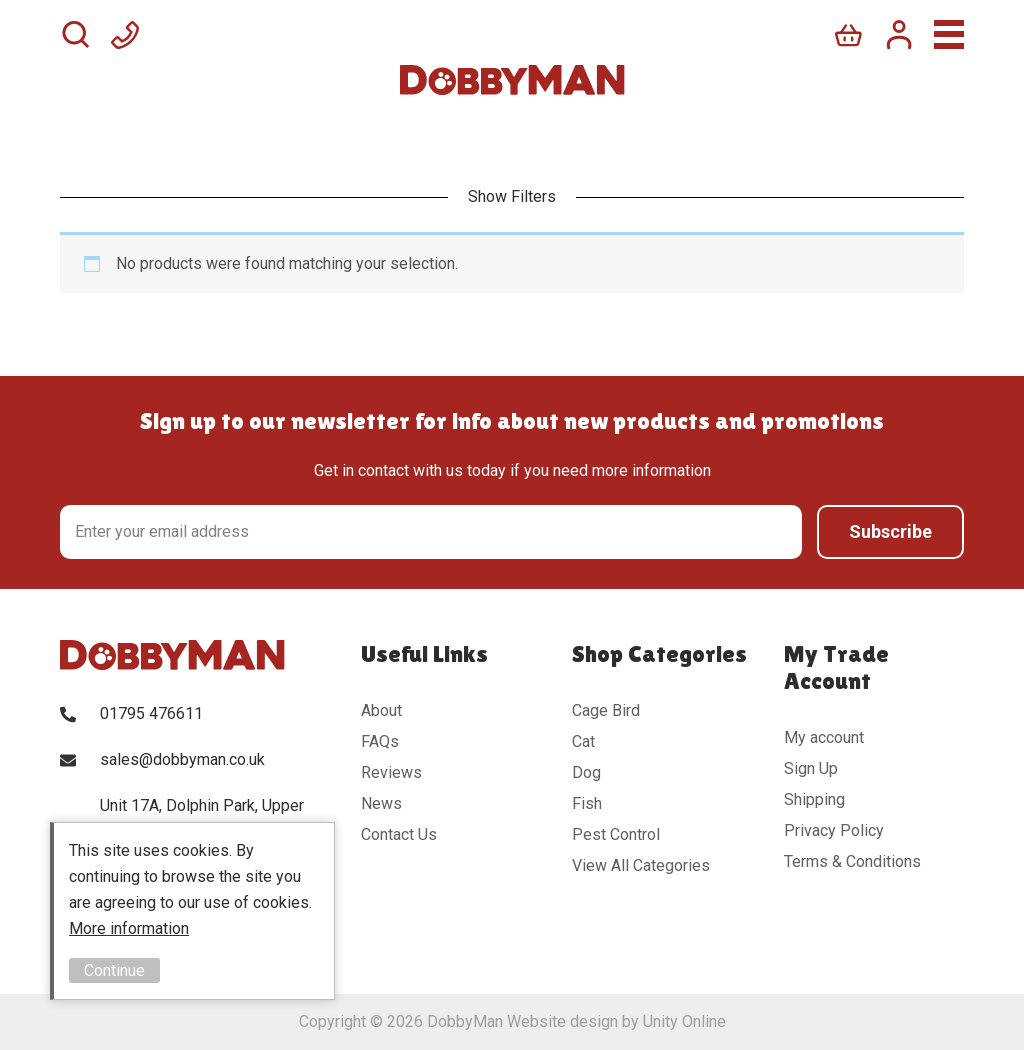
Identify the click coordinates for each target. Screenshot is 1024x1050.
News (381, 803)
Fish (587, 803)
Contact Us (399, 834)
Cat (583, 741)
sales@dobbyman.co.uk (182, 759)
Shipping (814, 799)
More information (129, 928)
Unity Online (684, 1021)
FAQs (380, 741)
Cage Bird (606, 710)
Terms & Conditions (852, 861)
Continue (114, 970)
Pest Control (616, 834)
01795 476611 (151, 713)
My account (824, 737)
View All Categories (641, 865)
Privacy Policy (834, 830)
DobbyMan (512, 80)
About (381, 710)
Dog (586, 772)
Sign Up (811, 768)
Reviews (391, 772)
